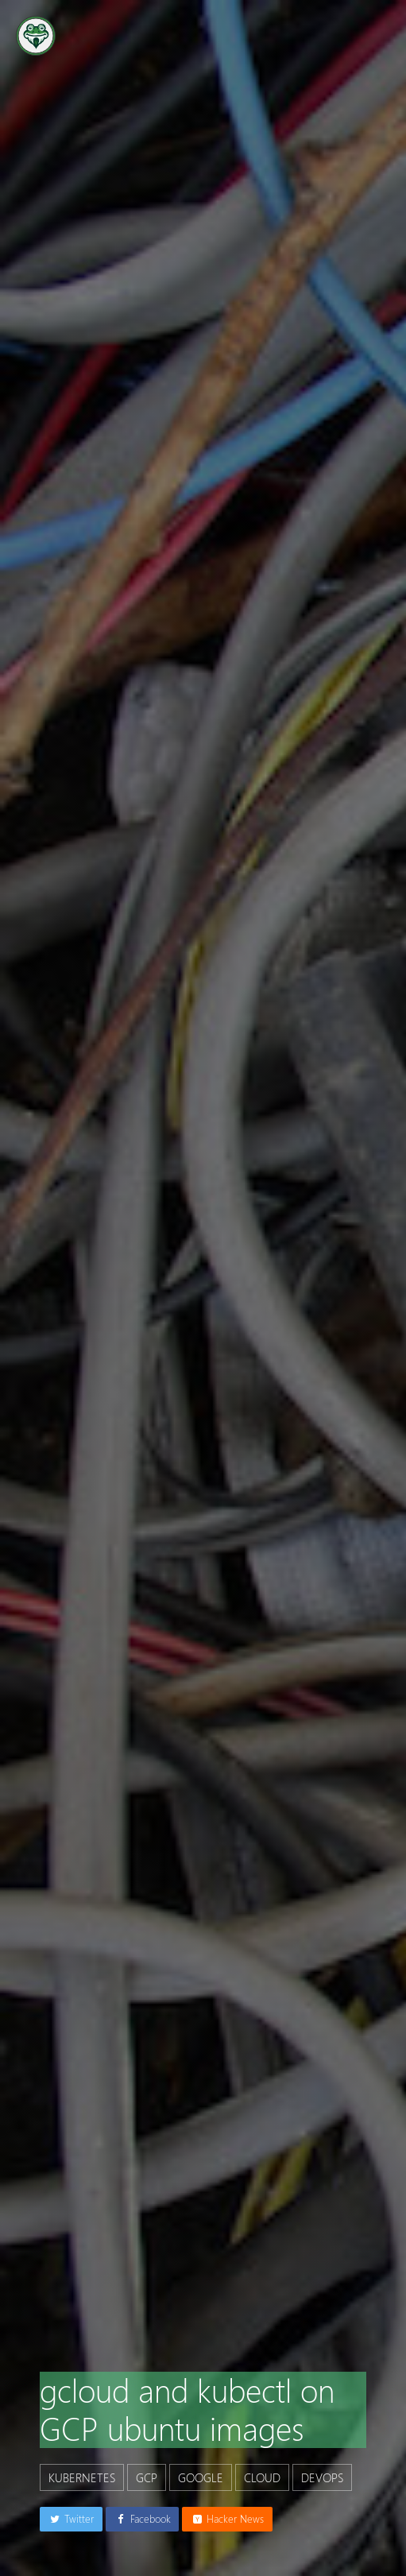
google (200, 2477)
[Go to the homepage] (36, 36)
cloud (262, 2477)
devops (322, 2477)
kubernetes (81, 2477)
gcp (146, 2477)
